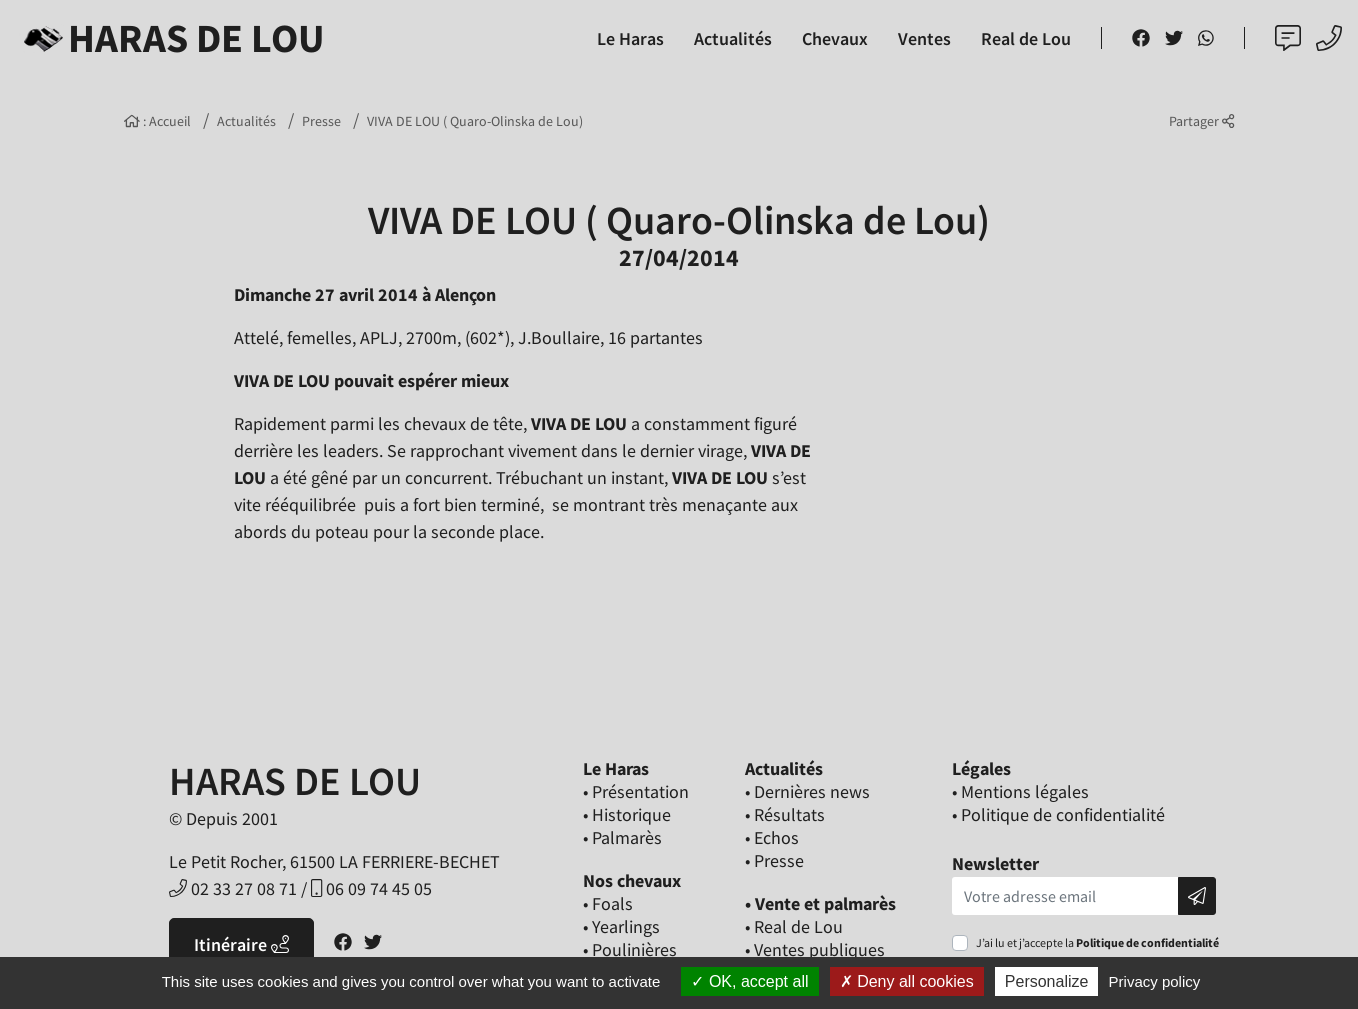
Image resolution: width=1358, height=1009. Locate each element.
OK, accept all (749, 981)
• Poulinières (630, 949)
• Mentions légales (1020, 791)
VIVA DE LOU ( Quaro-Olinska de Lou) (475, 121)
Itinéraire (241, 944)
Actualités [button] (733, 38)
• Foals (608, 903)
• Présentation (636, 791)
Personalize (1047, 981)
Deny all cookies (907, 981)
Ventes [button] (924, 38)
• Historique (627, 814)
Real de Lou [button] (1026, 38)
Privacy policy (1155, 981)
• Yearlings (621, 926)
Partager (1201, 121)
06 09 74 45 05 (371, 888)
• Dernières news (807, 791)
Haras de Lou (170, 38)
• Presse (774, 860)
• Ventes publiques (815, 949)
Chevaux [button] (835, 38)
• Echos (772, 837)
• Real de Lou (794, 926)
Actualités (246, 121)
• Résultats (785, 814)
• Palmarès (622, 837)
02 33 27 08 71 (233, 888)
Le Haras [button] (630, 38)
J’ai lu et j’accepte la (1097, 942)
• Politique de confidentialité (1058, 814)
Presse (321, 121)
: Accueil (157, 121)
